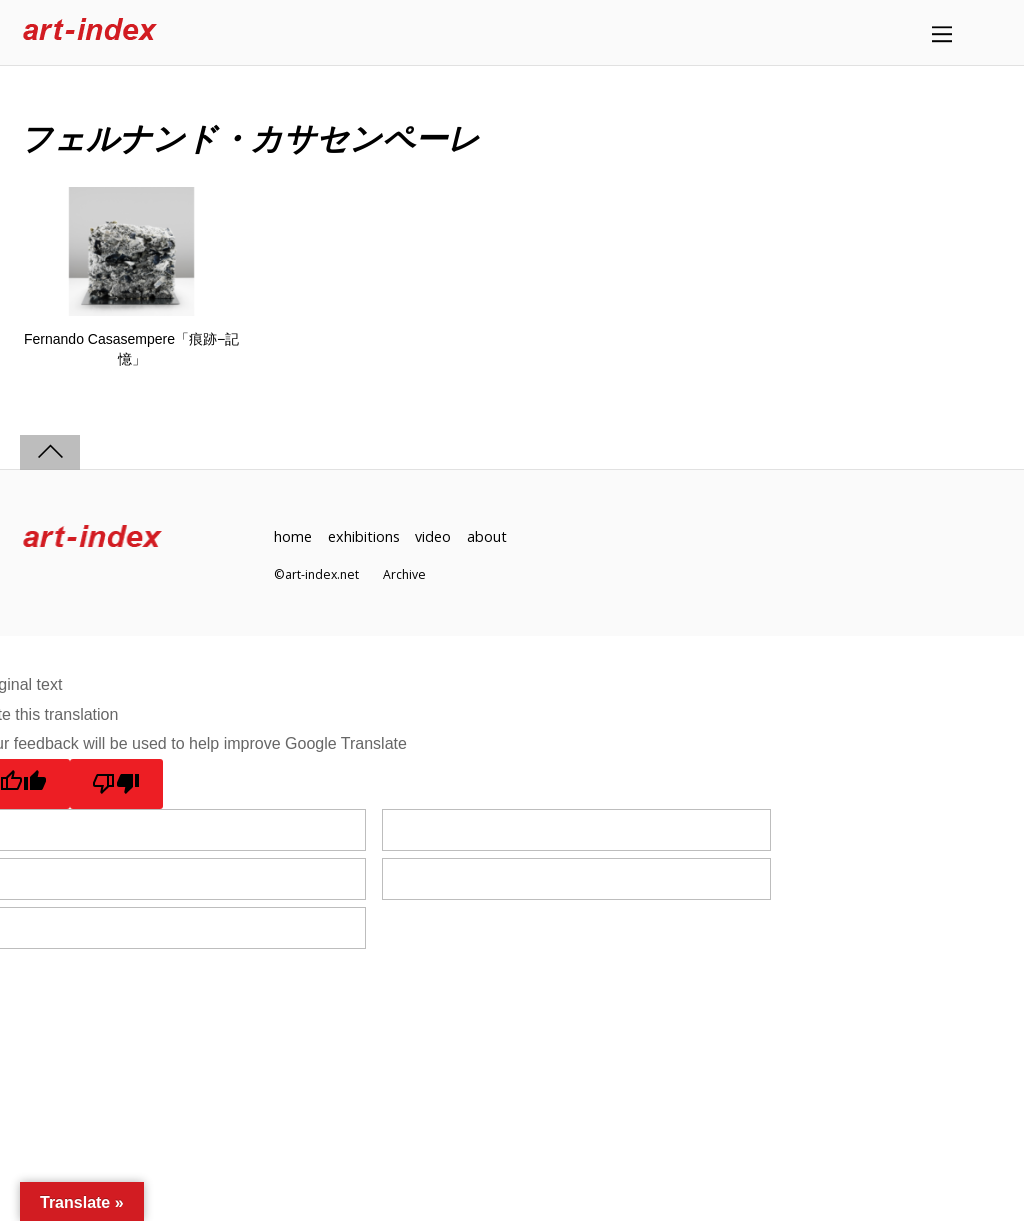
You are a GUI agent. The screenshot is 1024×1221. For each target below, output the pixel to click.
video (433, 536)
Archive (404, 574)
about (487, 536)
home (293, 536)
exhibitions (364, 536)
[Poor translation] (116, 784)
